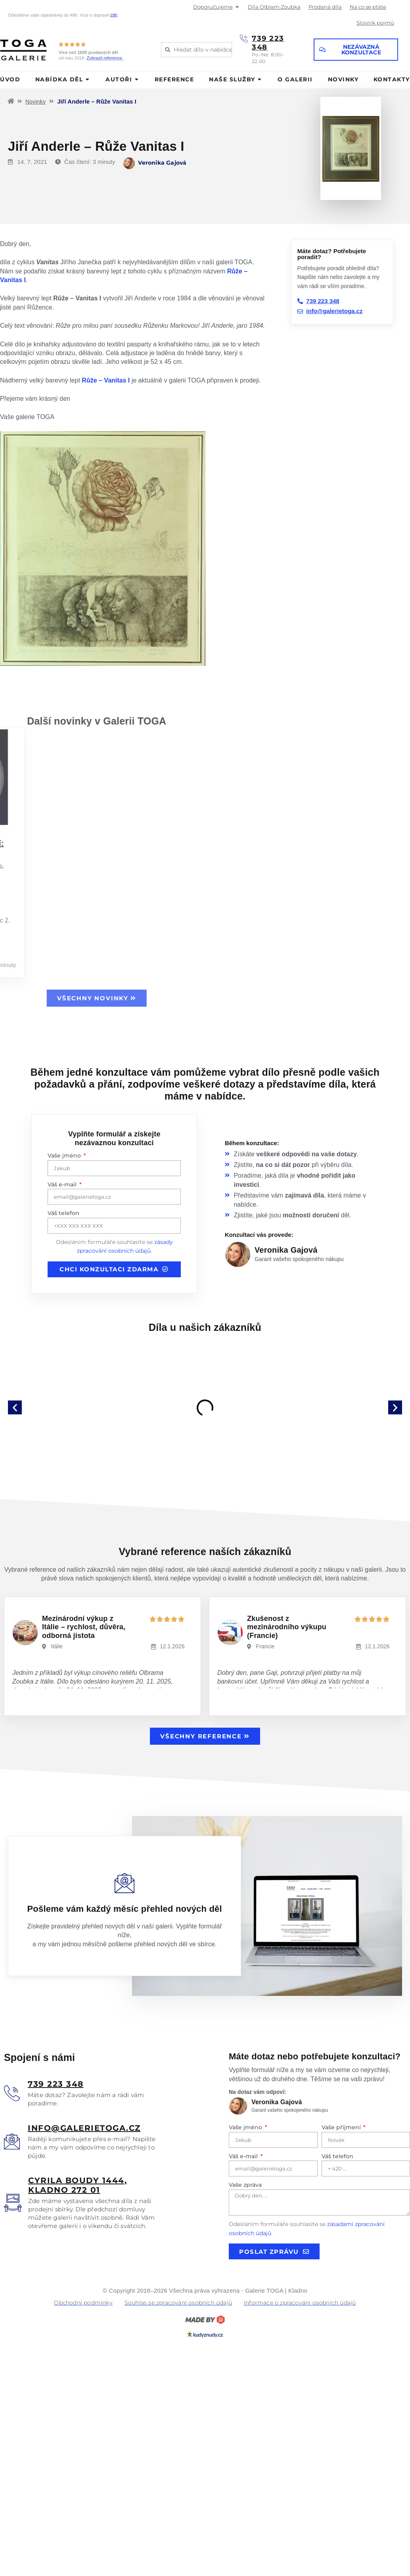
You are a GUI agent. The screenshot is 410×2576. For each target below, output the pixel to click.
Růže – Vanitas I (106, 380)
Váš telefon (63, 1213)
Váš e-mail (63, 1184)
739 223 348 (268, 43)
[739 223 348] (244, 38)
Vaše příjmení (342, 2127)
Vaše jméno (65, 1155)
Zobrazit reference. (104, 58)
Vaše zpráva (245, 2184)
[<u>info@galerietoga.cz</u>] (12, 2141)
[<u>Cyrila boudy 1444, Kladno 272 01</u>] (13, 2203)
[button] (15, 1408)
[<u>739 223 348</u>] (12, 2093)
